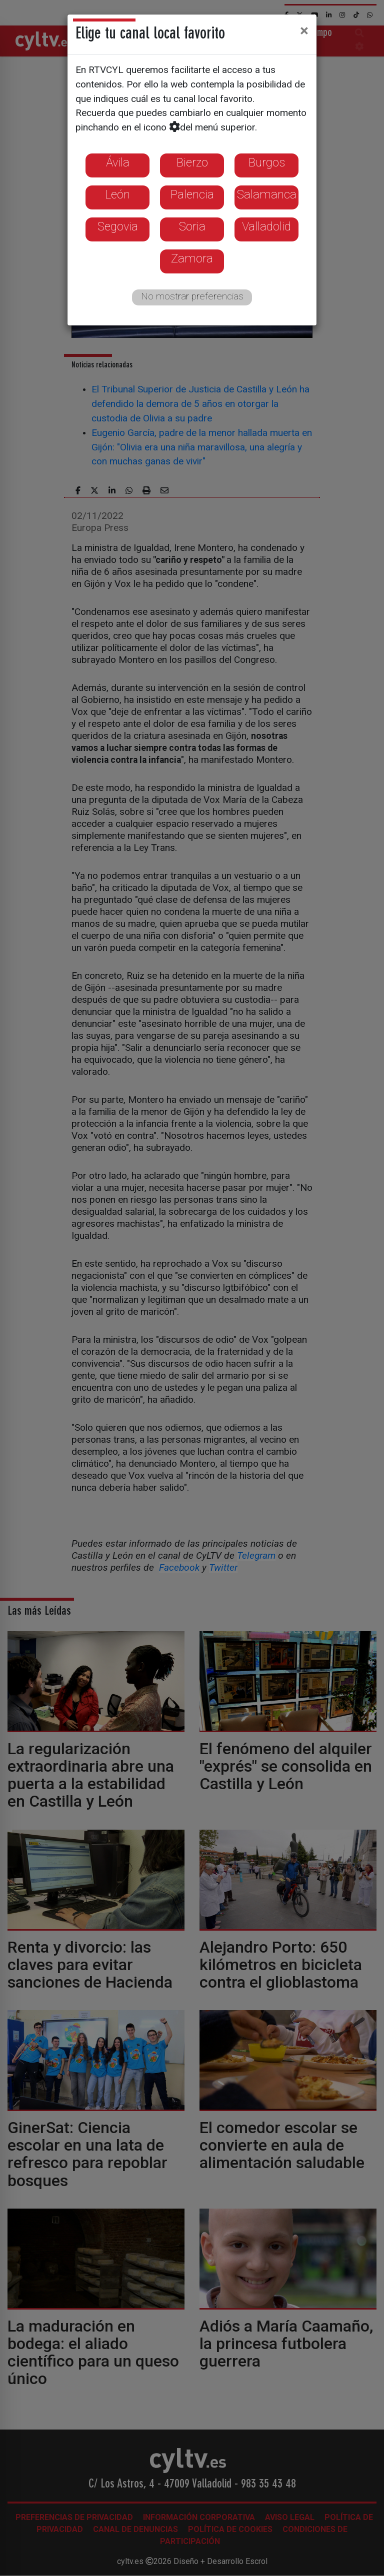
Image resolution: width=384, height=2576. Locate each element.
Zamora (192, 258)
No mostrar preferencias (192, 296)
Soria (192, 226)
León (117, 194)
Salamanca (266, 194)
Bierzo (192, 162)
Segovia (118, 226)
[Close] (304, 30)
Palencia (192, 194)
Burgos (266, 162)
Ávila (118, 162)
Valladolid (266, 226)
